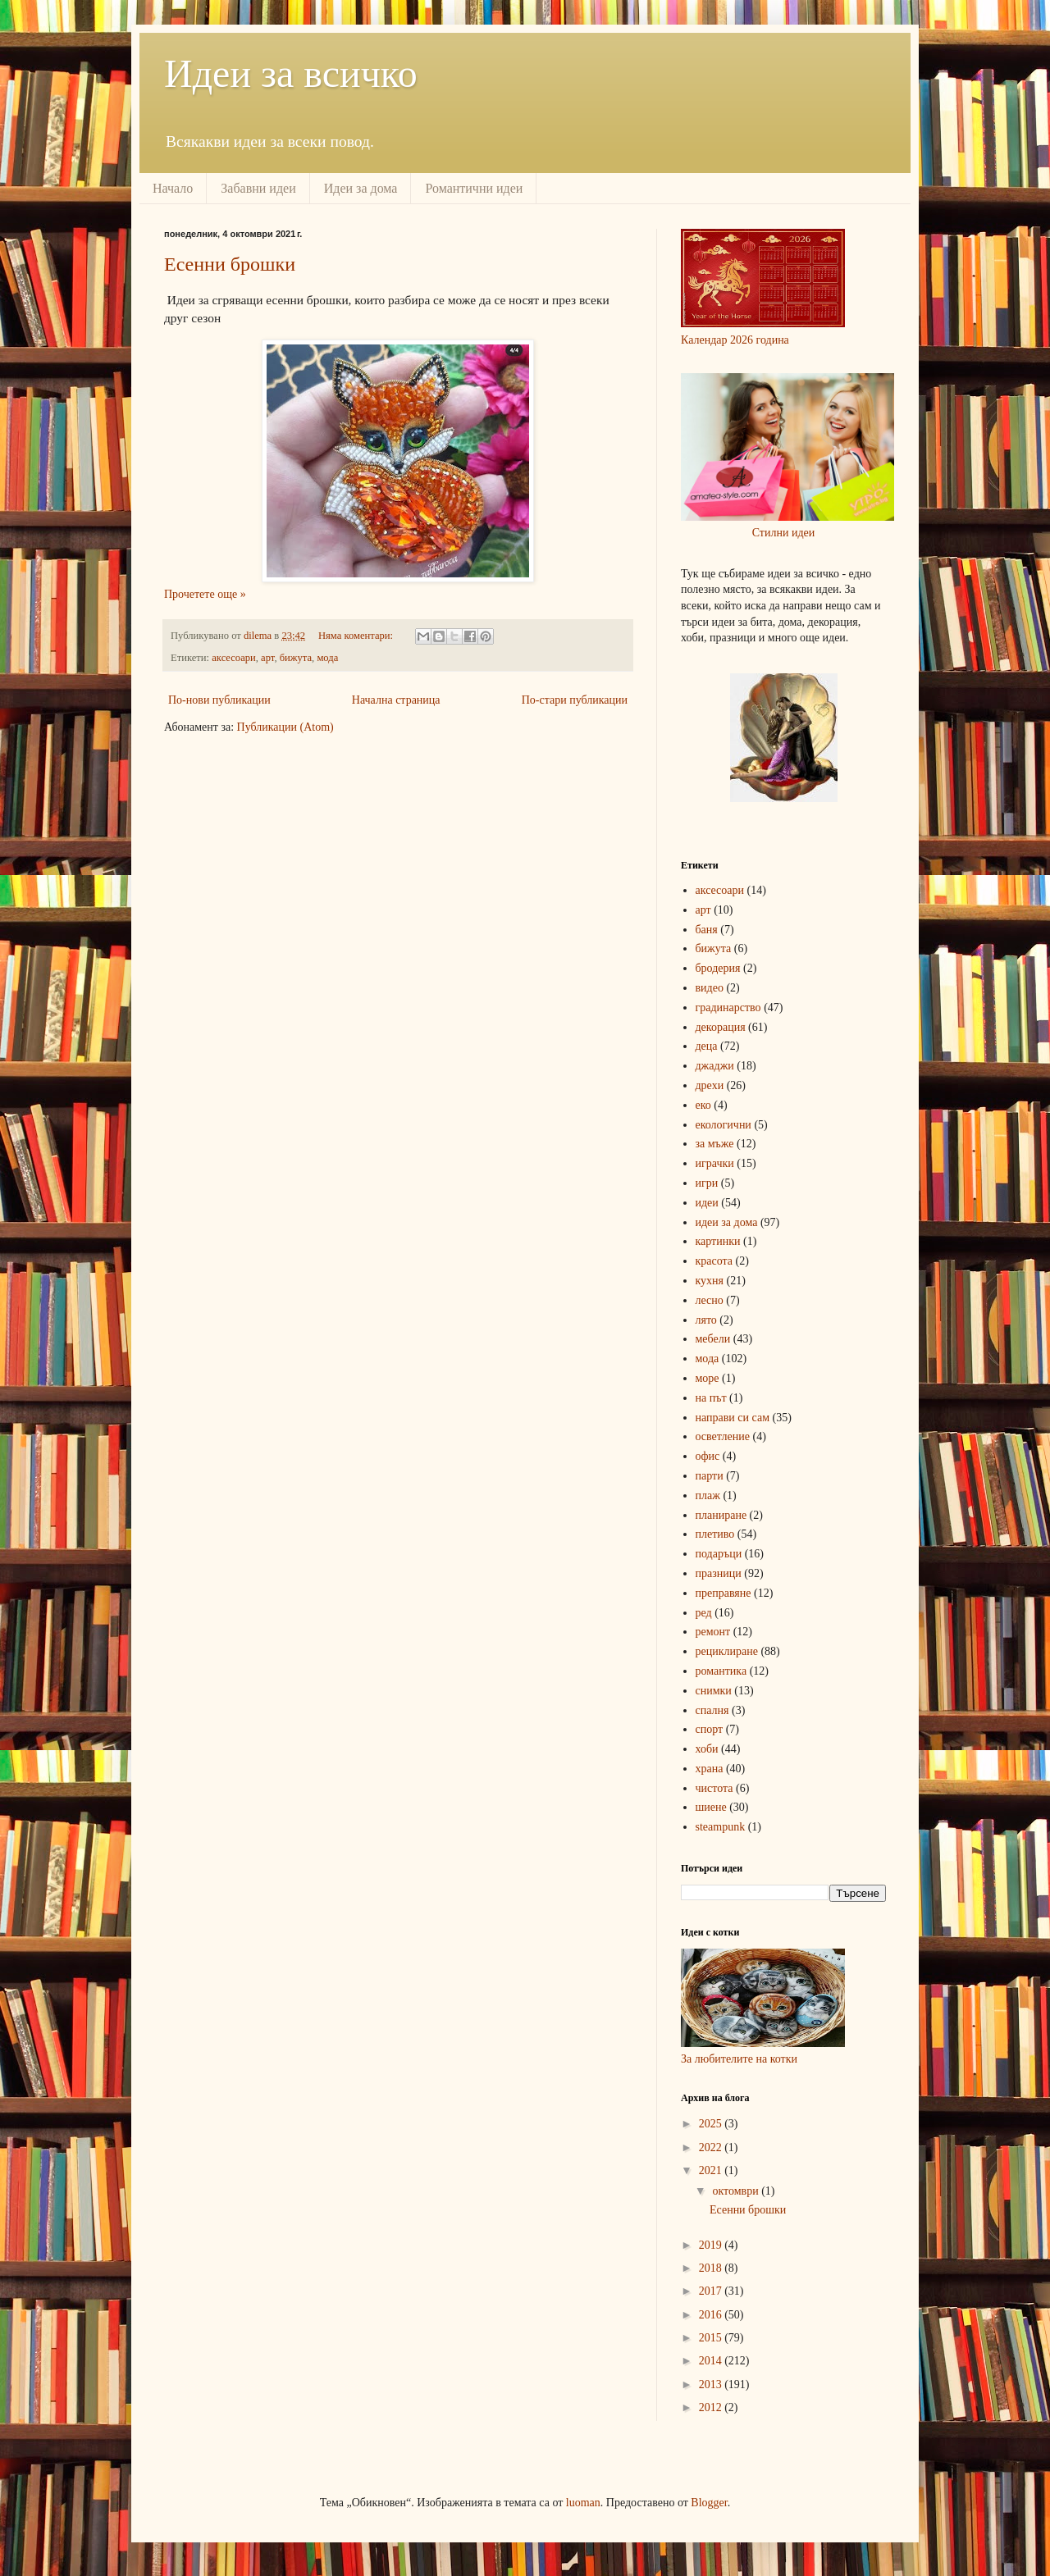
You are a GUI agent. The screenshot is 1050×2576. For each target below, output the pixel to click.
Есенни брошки (229, 264)
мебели (713, 1339)
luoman (583, 2502)
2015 (712, 2338)
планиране (721, 1515)
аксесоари (234, 657)
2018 (712, 2268)
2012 (712, 2407)
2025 (712, 2124)
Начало (173, 188)
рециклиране (727, 1651)
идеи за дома (727, 1222)
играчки (715, 1163)
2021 (712, 2170)
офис (708, 1456)
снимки (714, 1691)
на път (711, 1398)
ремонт (713, 1631)
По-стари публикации (575, 700)
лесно (710, 1300)
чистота (714, 1788)
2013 (712, 2384)
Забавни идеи (258, 188)
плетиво (715, 1534)
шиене (711, 1807)
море (707, 1378)
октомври (736, 2191)
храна (710, 1768)
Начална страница (396, 700)
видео (710, 988)
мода (327, 657)
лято (706, 1320)
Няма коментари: (356, 635)
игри (707, 1183)
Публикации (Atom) (285, 727)
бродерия (718, 968)
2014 (712, 2361)
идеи (707, 1203)
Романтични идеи (474, 188)
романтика (721, 1671)
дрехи (710, 1085)
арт (267, 657)
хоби (707, 1749)
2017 (712, 2291)
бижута (296, 657)
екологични (723, 1125)
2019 (712, 2245)
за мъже (715, 1144)
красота (714, 1261)
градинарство (728, 1007)
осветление (723, 1436)
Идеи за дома (361, 188)
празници (719, 1573)
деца (707, 1046)
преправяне (723, 1593)
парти (710, 1476)
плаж (708, 1495)
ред (704, 1613)
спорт (710, 1729)
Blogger (709, 2502)
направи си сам (733, 1417)
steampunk (721, 1827)
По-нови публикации (219, 700)
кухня (710, 1280)
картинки (718, 1241)
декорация (721, 1027)
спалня (712, 1710)
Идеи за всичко (291, 73)
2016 (712, 2315)
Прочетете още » (205, 594)
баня (707, 929)
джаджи (715, 1066)
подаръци (719, 1554)
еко (703, 1105)
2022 (712, 2147)
